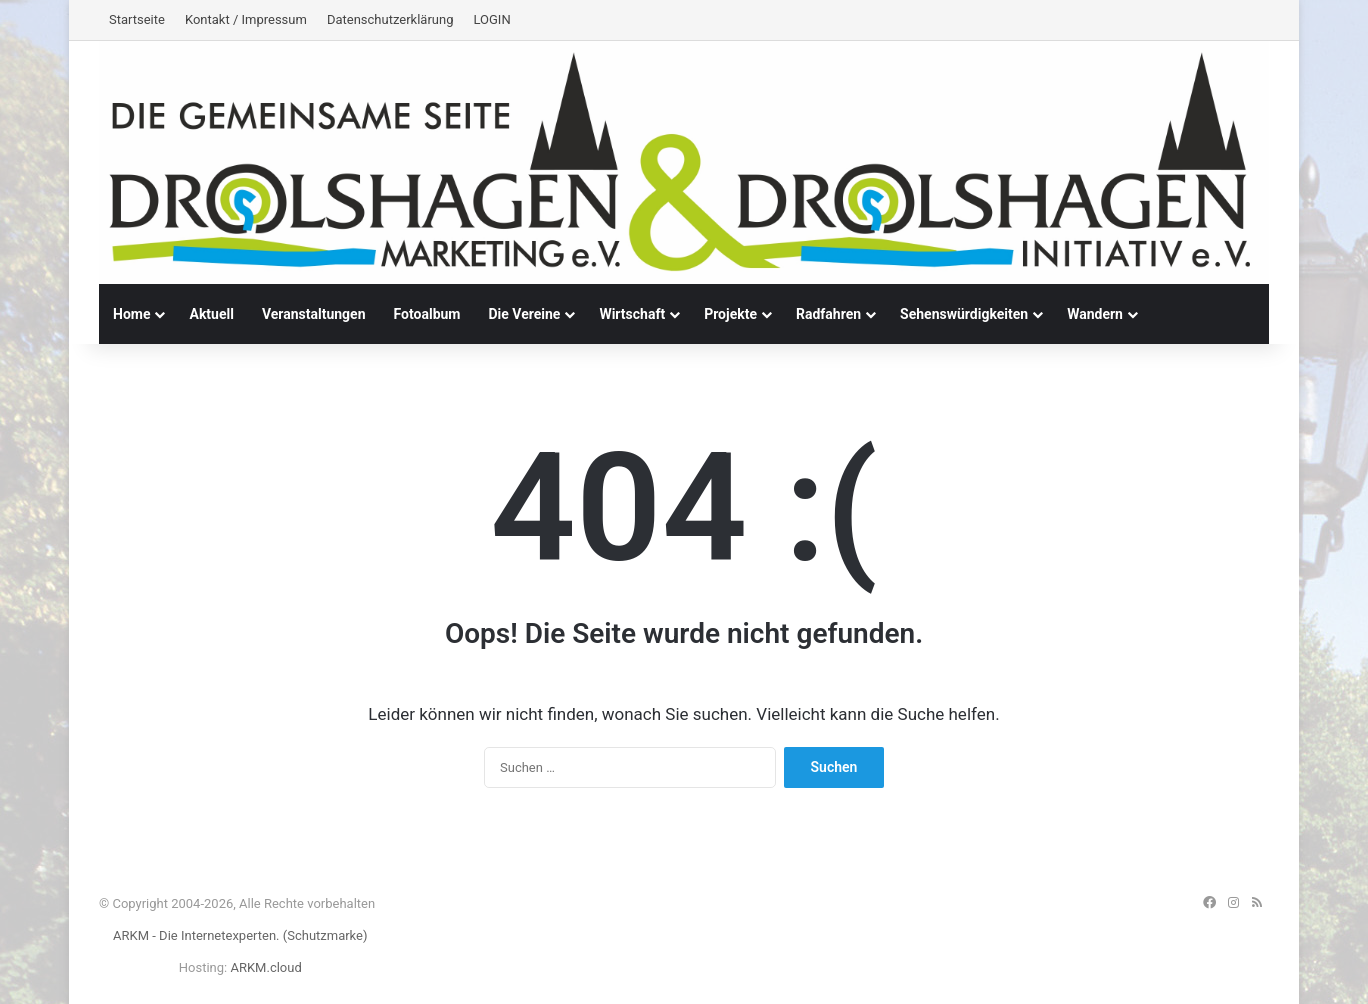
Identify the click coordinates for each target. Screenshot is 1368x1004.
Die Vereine (524, 314)
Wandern (1095, 314)
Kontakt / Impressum (246, 19)
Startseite (137, 19)
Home (131, 314)
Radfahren (828, 314)
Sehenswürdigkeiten (964, 314)
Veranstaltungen (314, 314)
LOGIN (491, 19)
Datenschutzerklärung (390, 19)
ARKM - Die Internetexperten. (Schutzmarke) (240, 935)
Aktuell (211, 314)
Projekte (730, 314)
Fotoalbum (427, 314)
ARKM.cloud (265, 967)
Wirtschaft (632, 314)
